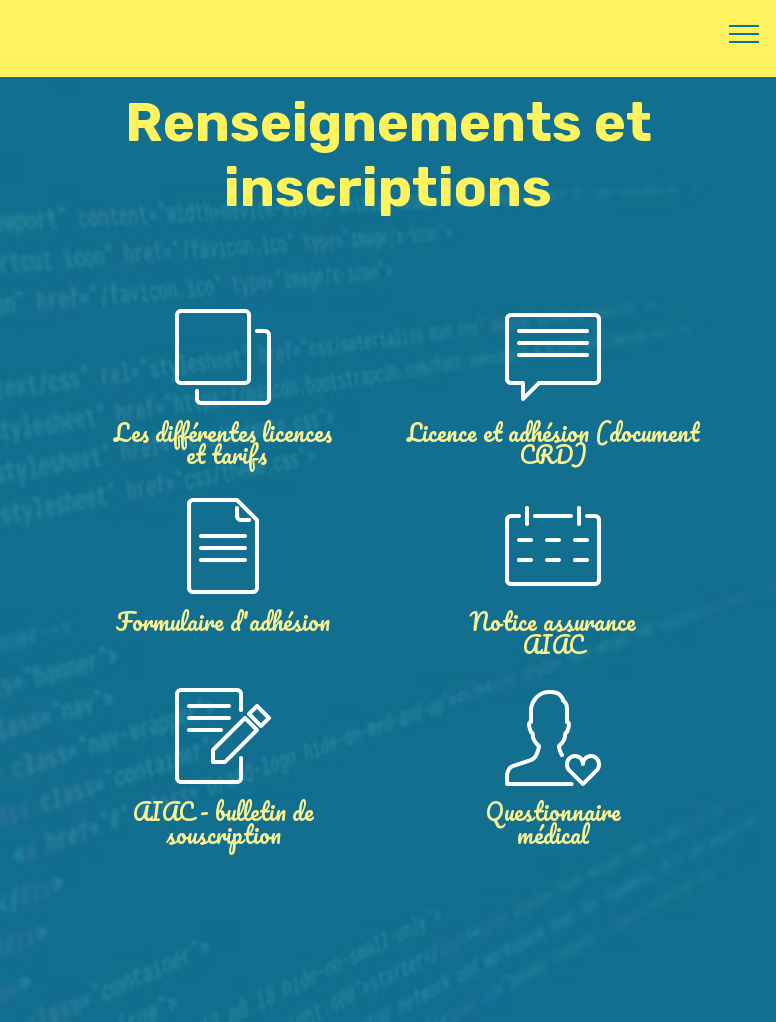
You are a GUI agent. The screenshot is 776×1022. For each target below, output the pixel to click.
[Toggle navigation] (744, 33)
